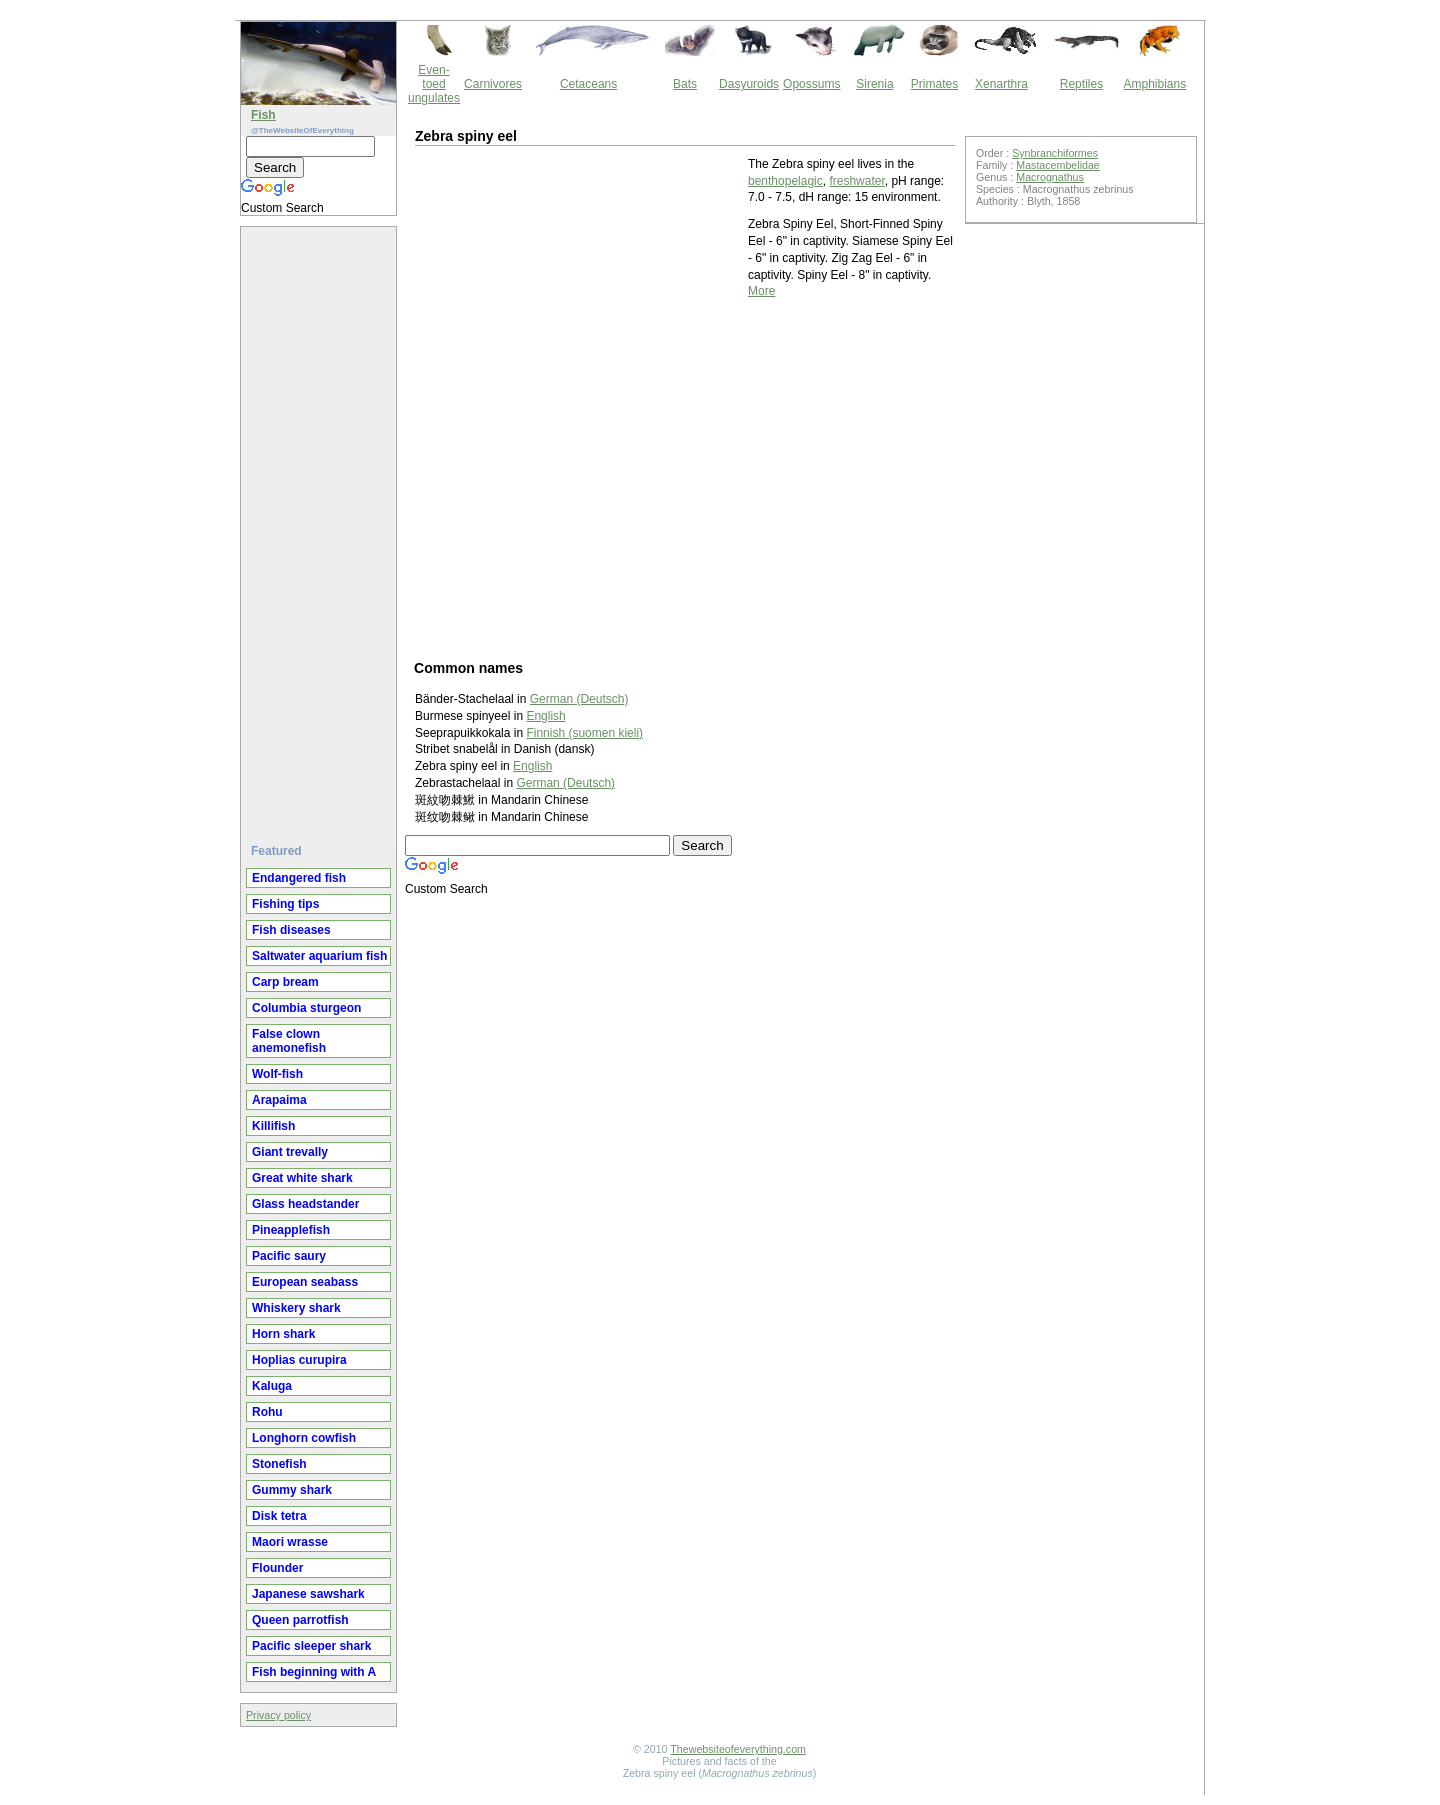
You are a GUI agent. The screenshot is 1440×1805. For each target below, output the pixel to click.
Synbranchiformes (1055, 153)
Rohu (267, 1412)
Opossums (811, 84)
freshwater (856, 181)
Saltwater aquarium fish (319, 956)
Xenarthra (1001, 84)
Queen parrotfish (300, 1620)
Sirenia (874, 84)
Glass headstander (305, 1204)
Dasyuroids (749, 84)
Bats (685, 84)
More (761, 291)
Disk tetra (279, 1516)
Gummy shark (292, 1490)
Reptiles (1081, 84)
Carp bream (285, 982)
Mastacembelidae (1058, 165)
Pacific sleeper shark (311, 1646)
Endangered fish (299, 878)
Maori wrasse (290, 1542)
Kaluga (272, 1386)
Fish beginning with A (314, 1672)
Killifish (273, 1126)
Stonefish (279, 1464)
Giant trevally (290, 1152)
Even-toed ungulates (434, 84)
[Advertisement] (321, 527)
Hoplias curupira (299, 1360)
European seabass (305, 1282)
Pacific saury (289, 1256)
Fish (263, 115)
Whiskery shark (296, 1308)
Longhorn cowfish (304, 1438)
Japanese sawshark (308, 1594)
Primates (934, 84)
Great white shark (302, 1178)
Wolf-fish (277, 1074)
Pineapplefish (291, 1230)
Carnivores (493, 84)
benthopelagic (785, 181)
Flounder (277, 1568)
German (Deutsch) (565, 783)
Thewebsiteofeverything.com (738, 1749)
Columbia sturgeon (306, 1008)
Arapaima (279, 1100)
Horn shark (283, 1334)
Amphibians (1154, 84)
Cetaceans (588, 84)
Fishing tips (285, 904)
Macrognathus (1050, 177)
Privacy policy (278, 1715)
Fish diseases (291, 930)
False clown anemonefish (289, 1041)
